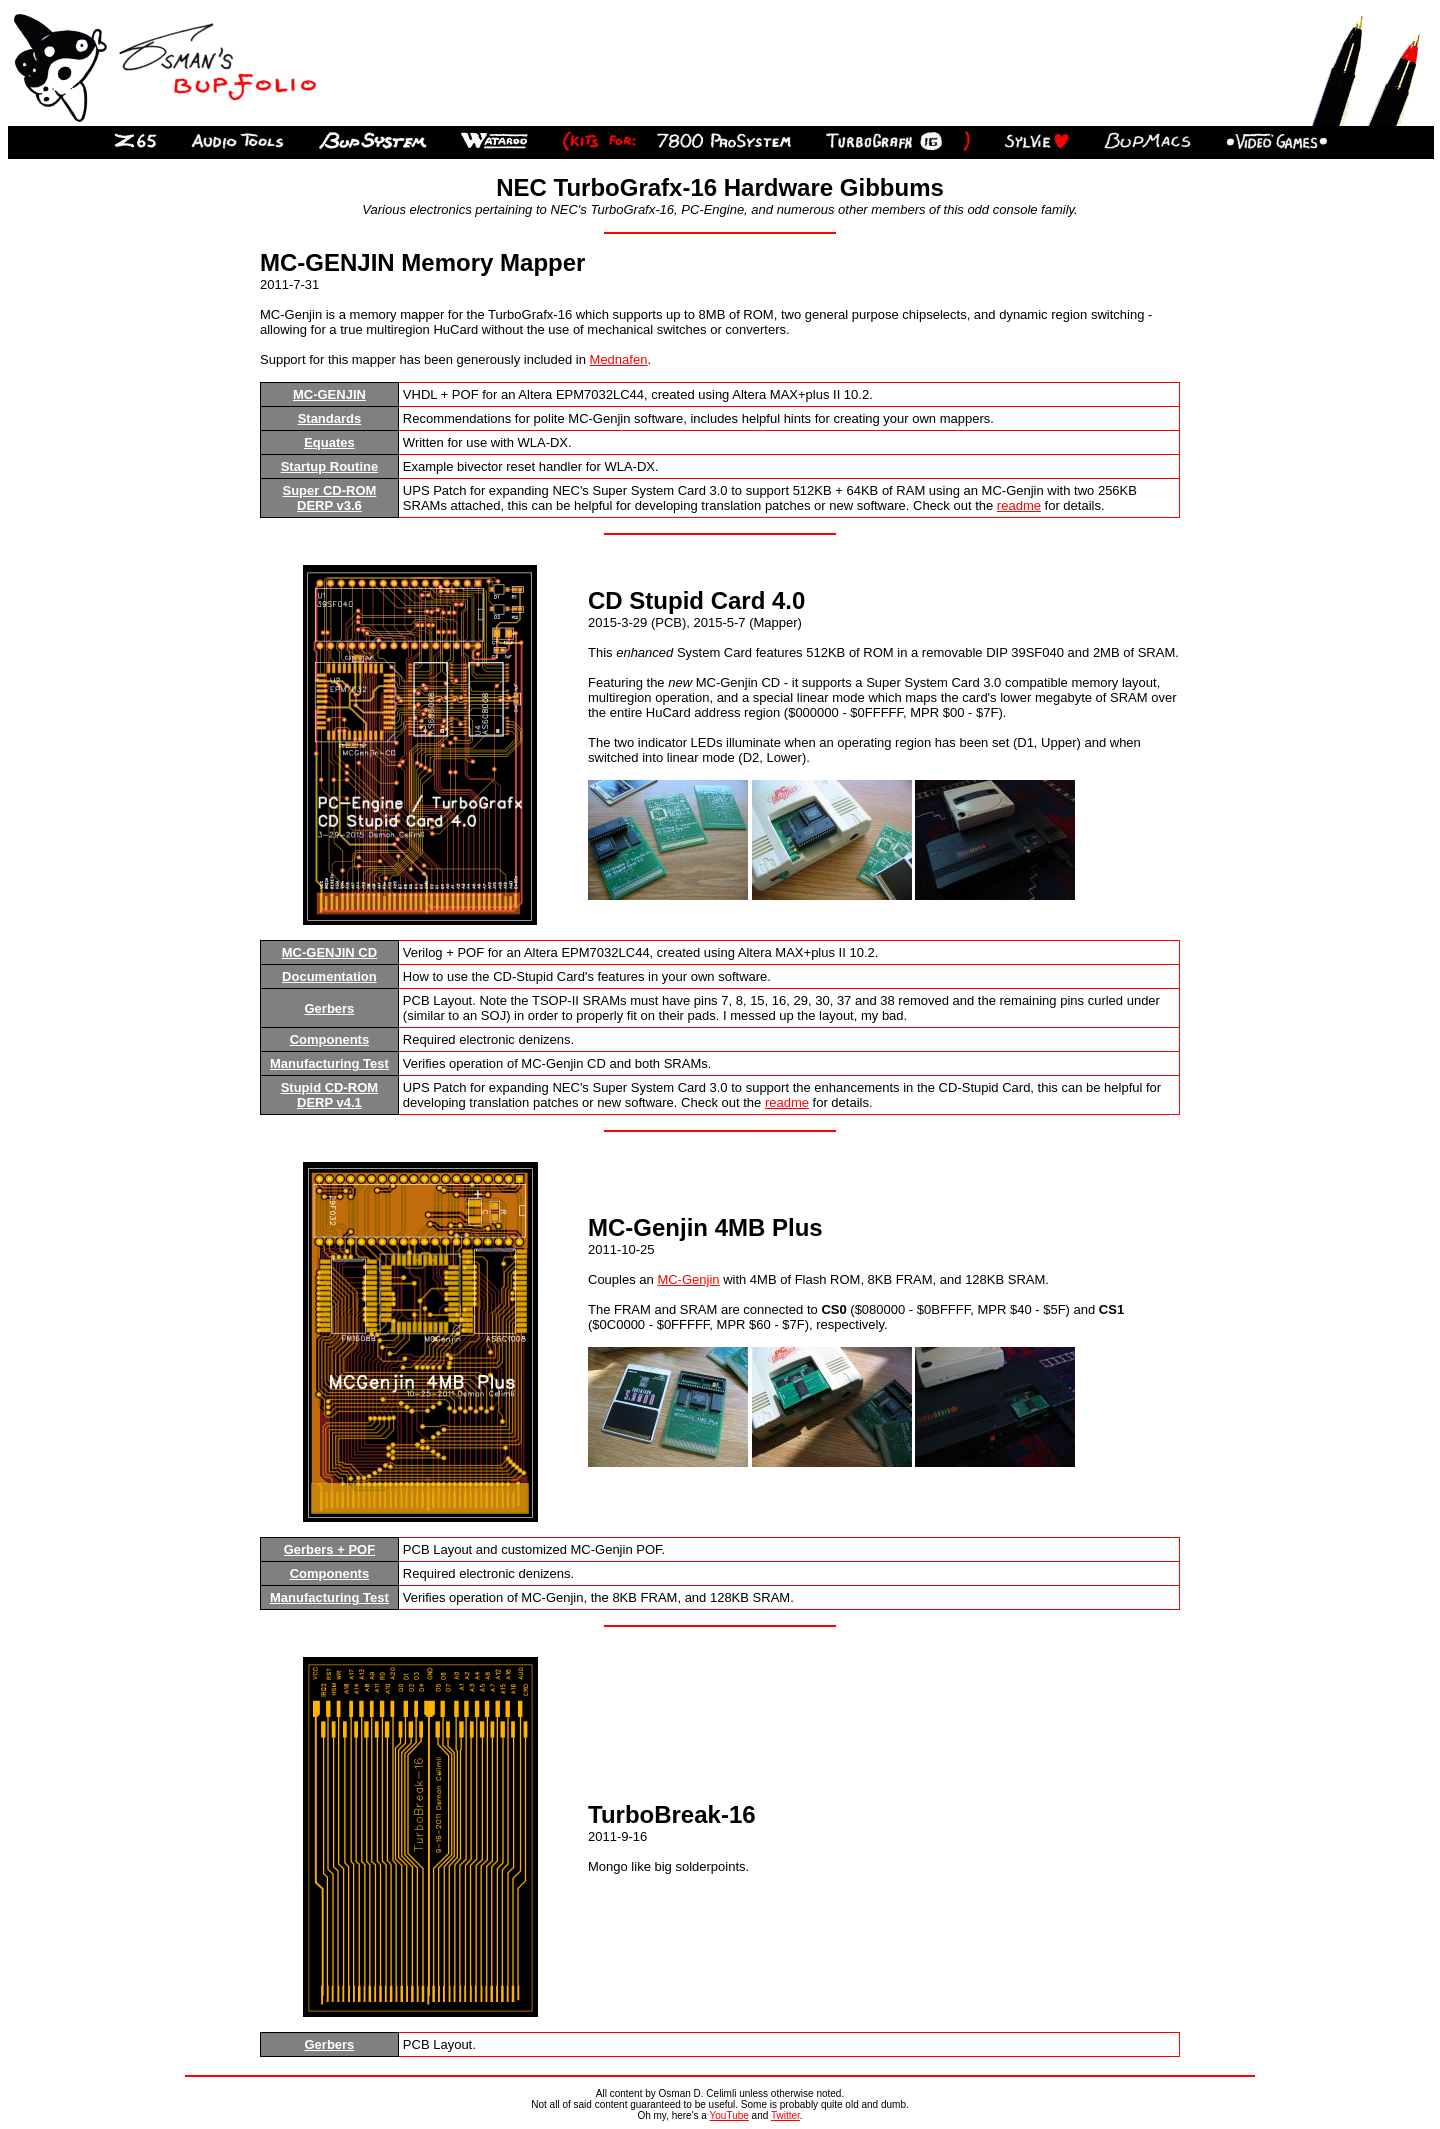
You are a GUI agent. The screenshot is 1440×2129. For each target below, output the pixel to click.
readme (1019, 505)
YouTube (729, 2115)
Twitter (785, 2115)
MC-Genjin (688, 1279)
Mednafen (619, 359)
